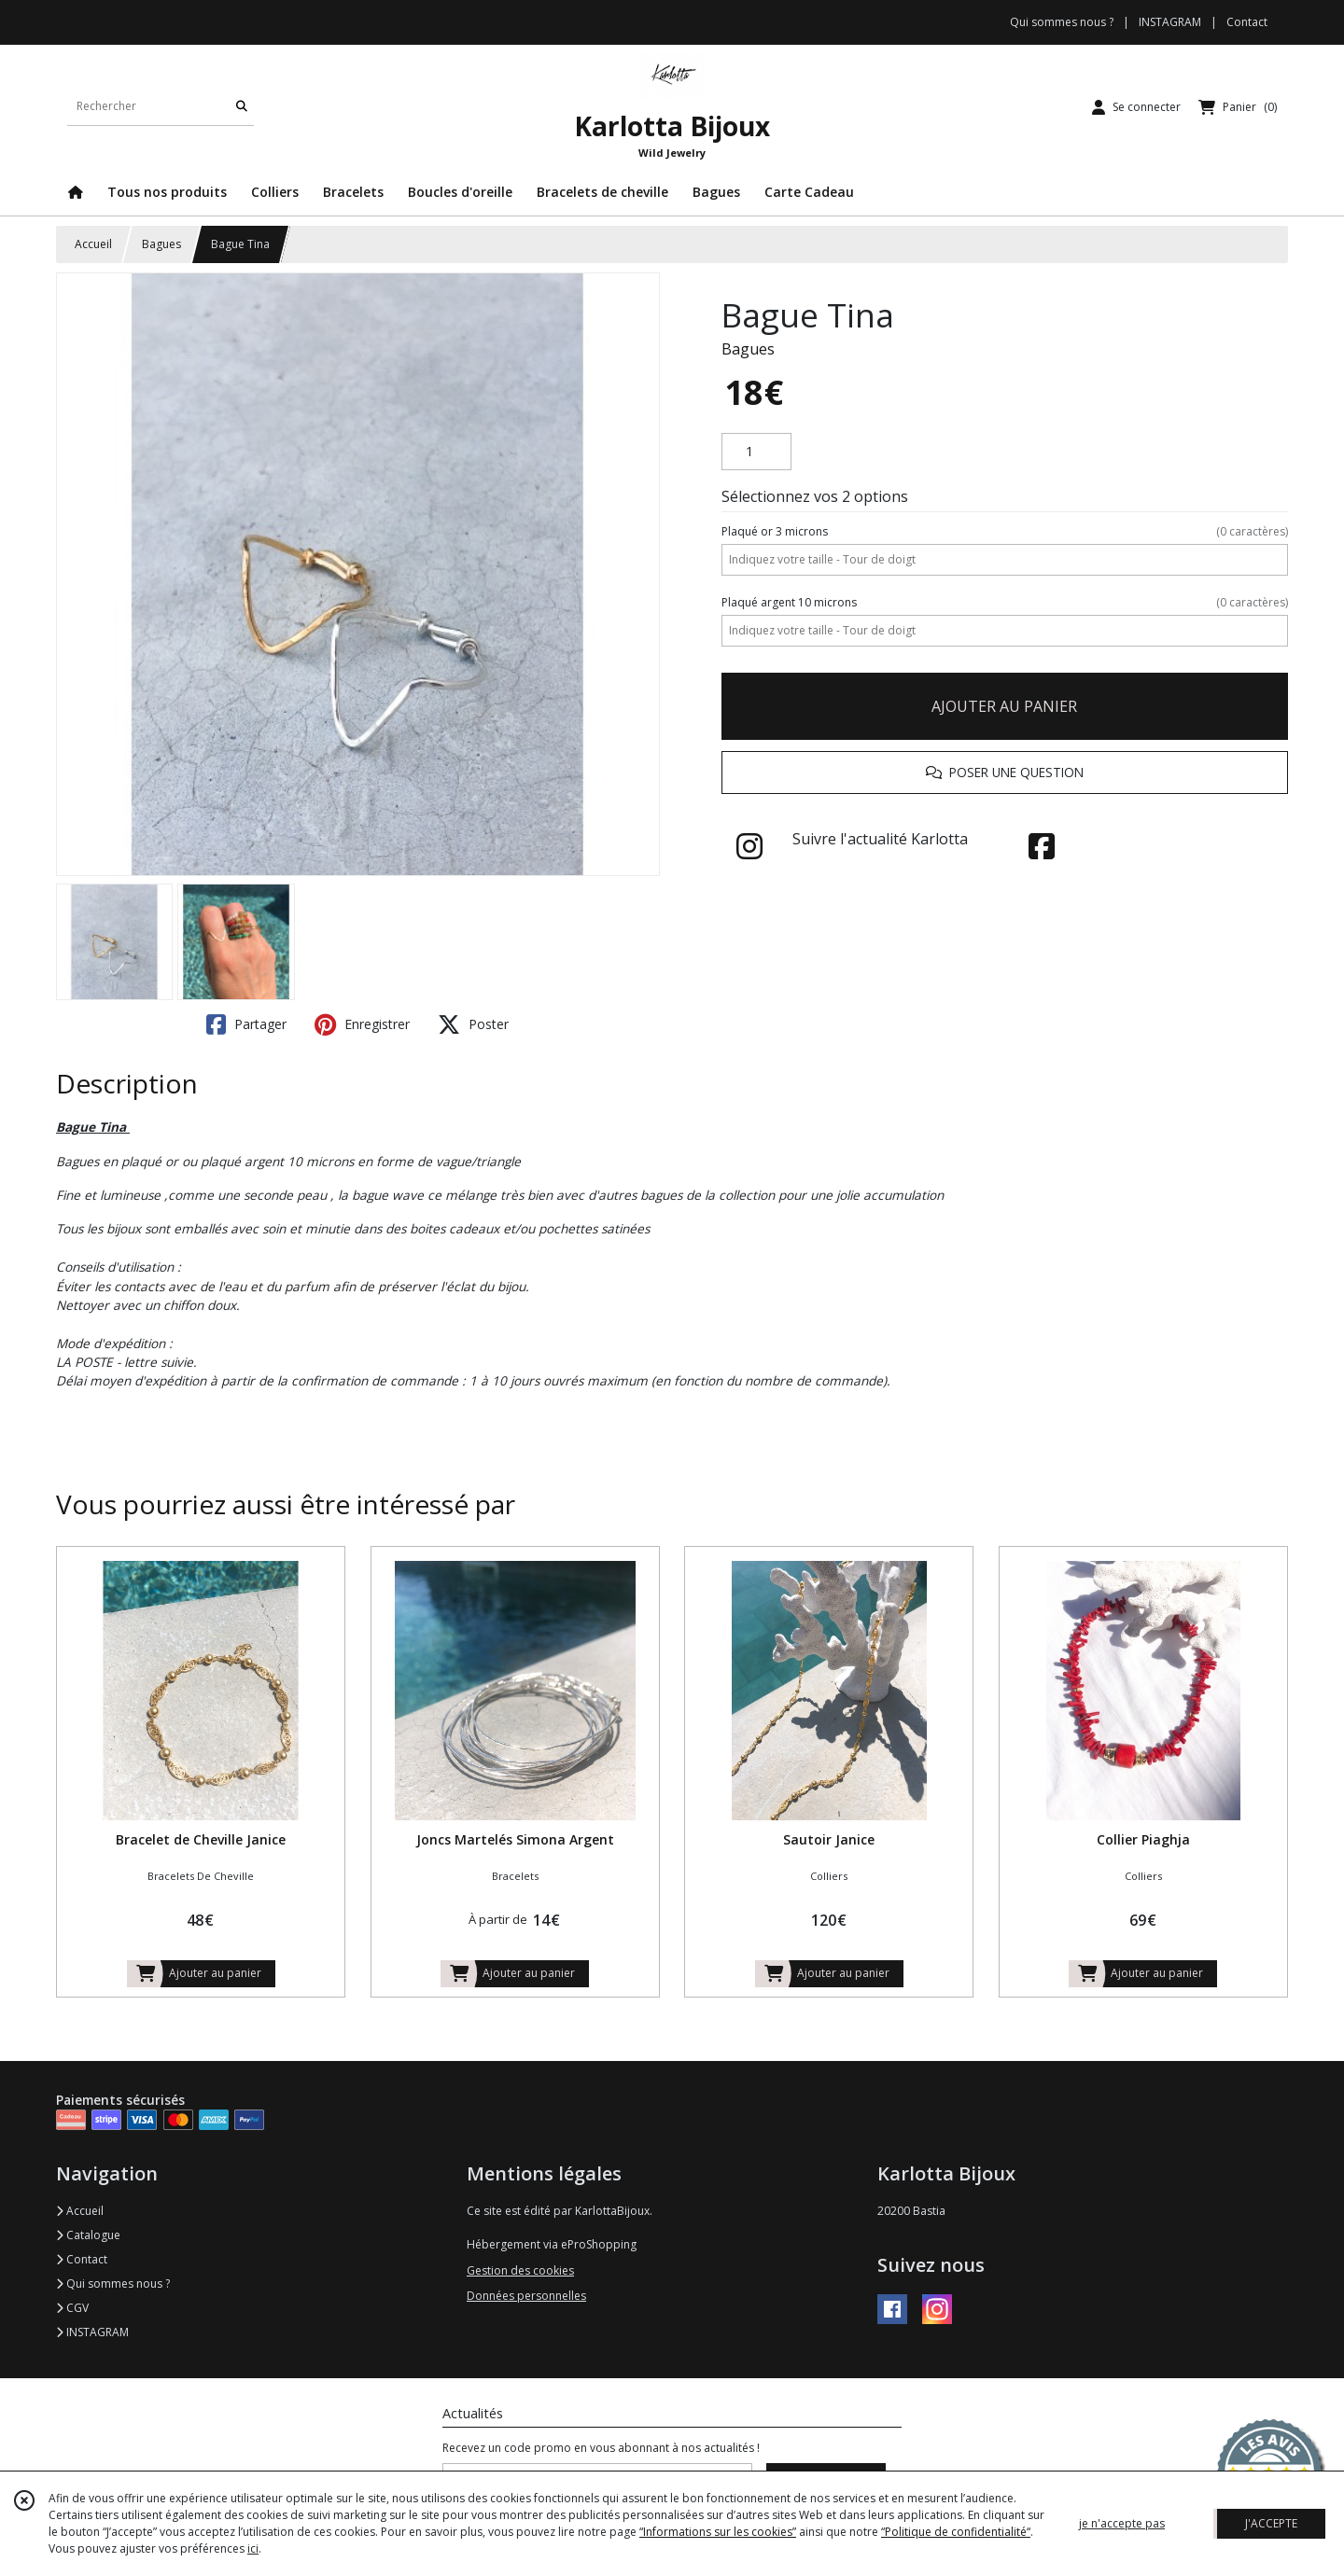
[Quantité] (756, 451)
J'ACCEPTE (1271, 2523)
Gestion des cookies (520, 2270)
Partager (246, 1024)
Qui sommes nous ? (113, 2283)
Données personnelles (526, 2296)
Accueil (93, 244)
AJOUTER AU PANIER (1004, 706)
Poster (473, 1024)
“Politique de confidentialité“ (955, 2532)
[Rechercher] (242, 107)
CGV (72, 2308)
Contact (1246, 22)
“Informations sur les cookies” (717, 2532)
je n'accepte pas (1122, 2523)
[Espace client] (1136, 107)
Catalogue (88, 2235)
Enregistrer (362, 1024)
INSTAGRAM (92, 2332)
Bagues (161, 244)
